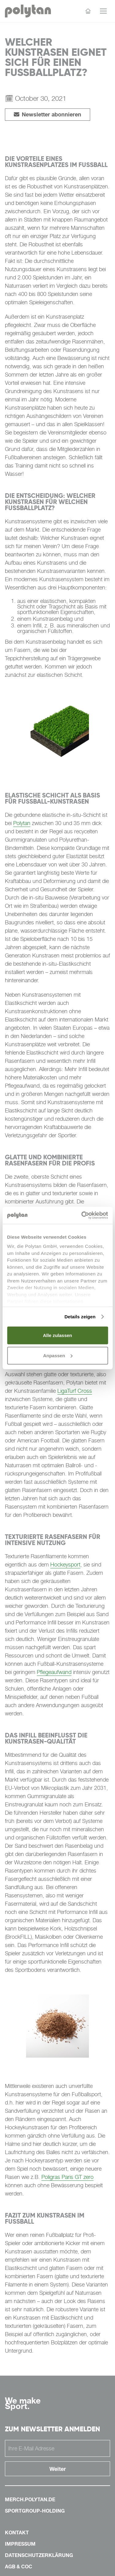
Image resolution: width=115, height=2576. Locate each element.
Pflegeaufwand (54, 1672)
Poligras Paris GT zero (67, 2177)
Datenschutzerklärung (39, 2555)
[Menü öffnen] (103, 11)
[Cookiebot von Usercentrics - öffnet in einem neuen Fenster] (82, 1215)
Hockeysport (65, 1564)
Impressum (20, 2544)
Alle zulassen (57, 1335)
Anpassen (57, 1355)
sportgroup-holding (35, 2511)
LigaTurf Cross (74, 1391)
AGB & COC (18, 2566)
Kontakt (17, 2532)
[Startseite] (88, 11)
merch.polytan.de (30, 2499)
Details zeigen (79, 1316)
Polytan (21, 823)
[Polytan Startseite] (28, 11)
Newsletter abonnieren (47, 114)
